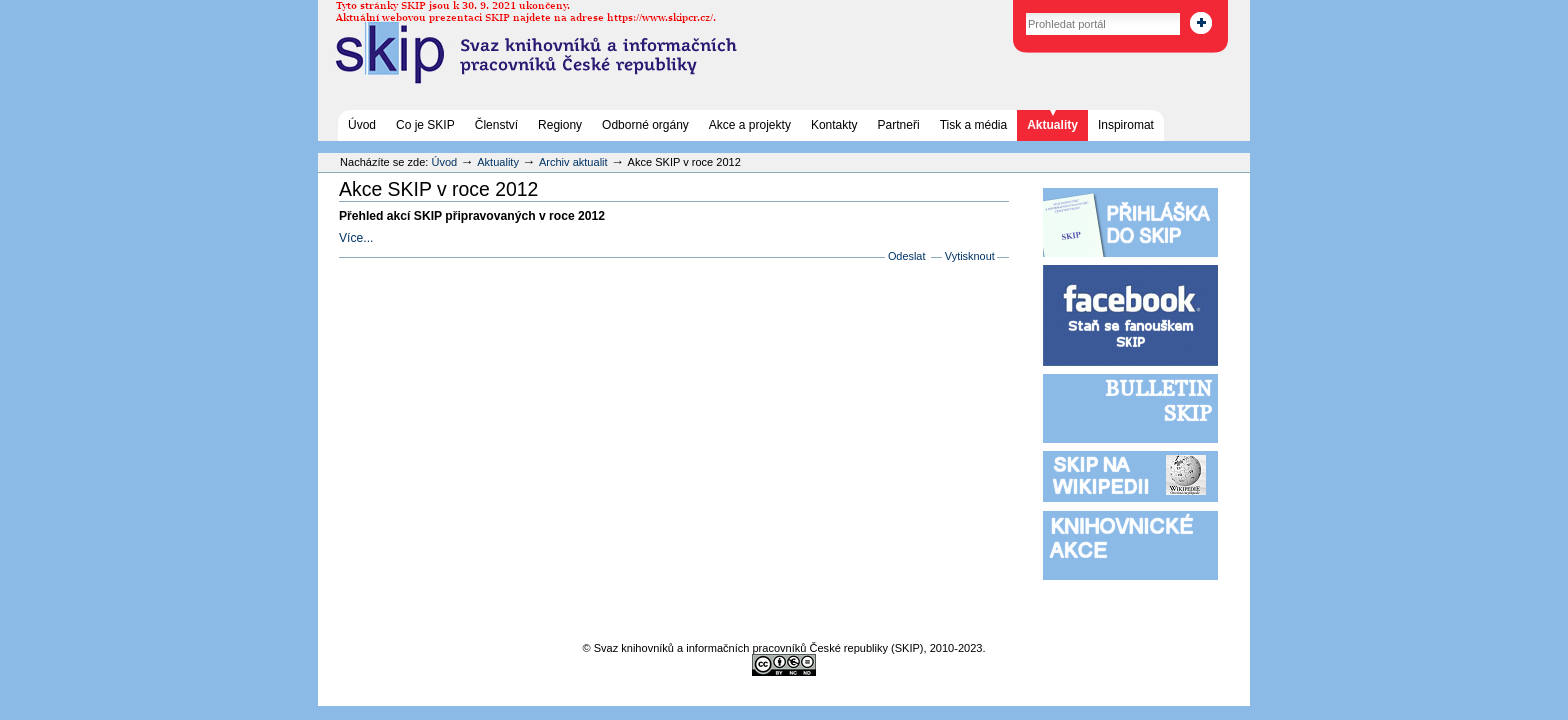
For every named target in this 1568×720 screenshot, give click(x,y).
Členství (496, 125)
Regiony (560, 125)
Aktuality (1052, 125)
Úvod (362, 125)
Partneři (899, 125)
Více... (356, 238)
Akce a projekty (750, 125)
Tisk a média (974, 125)
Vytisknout (970, 256)
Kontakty (834, 125)
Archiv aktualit (573, 162)
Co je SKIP (425, 125)
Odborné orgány (645, 125)
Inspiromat (1126, 125)
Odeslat (907, 256)
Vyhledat (1004, 9)
